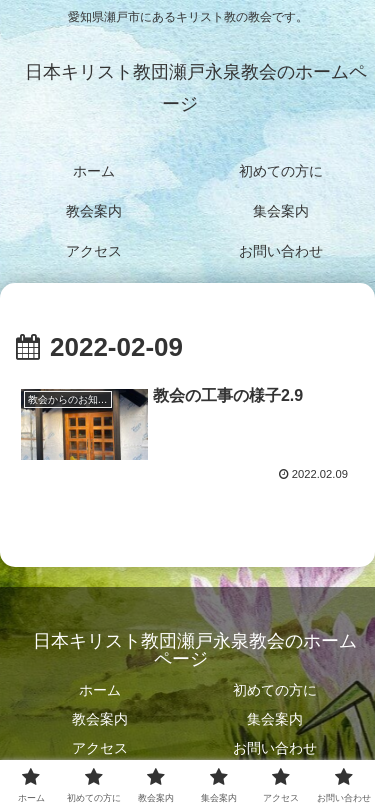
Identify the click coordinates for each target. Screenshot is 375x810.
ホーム (100, 690)
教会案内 (100, 719)
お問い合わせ (275, 748)
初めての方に (275, 690)
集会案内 (275, 719)
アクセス (100, 748)
